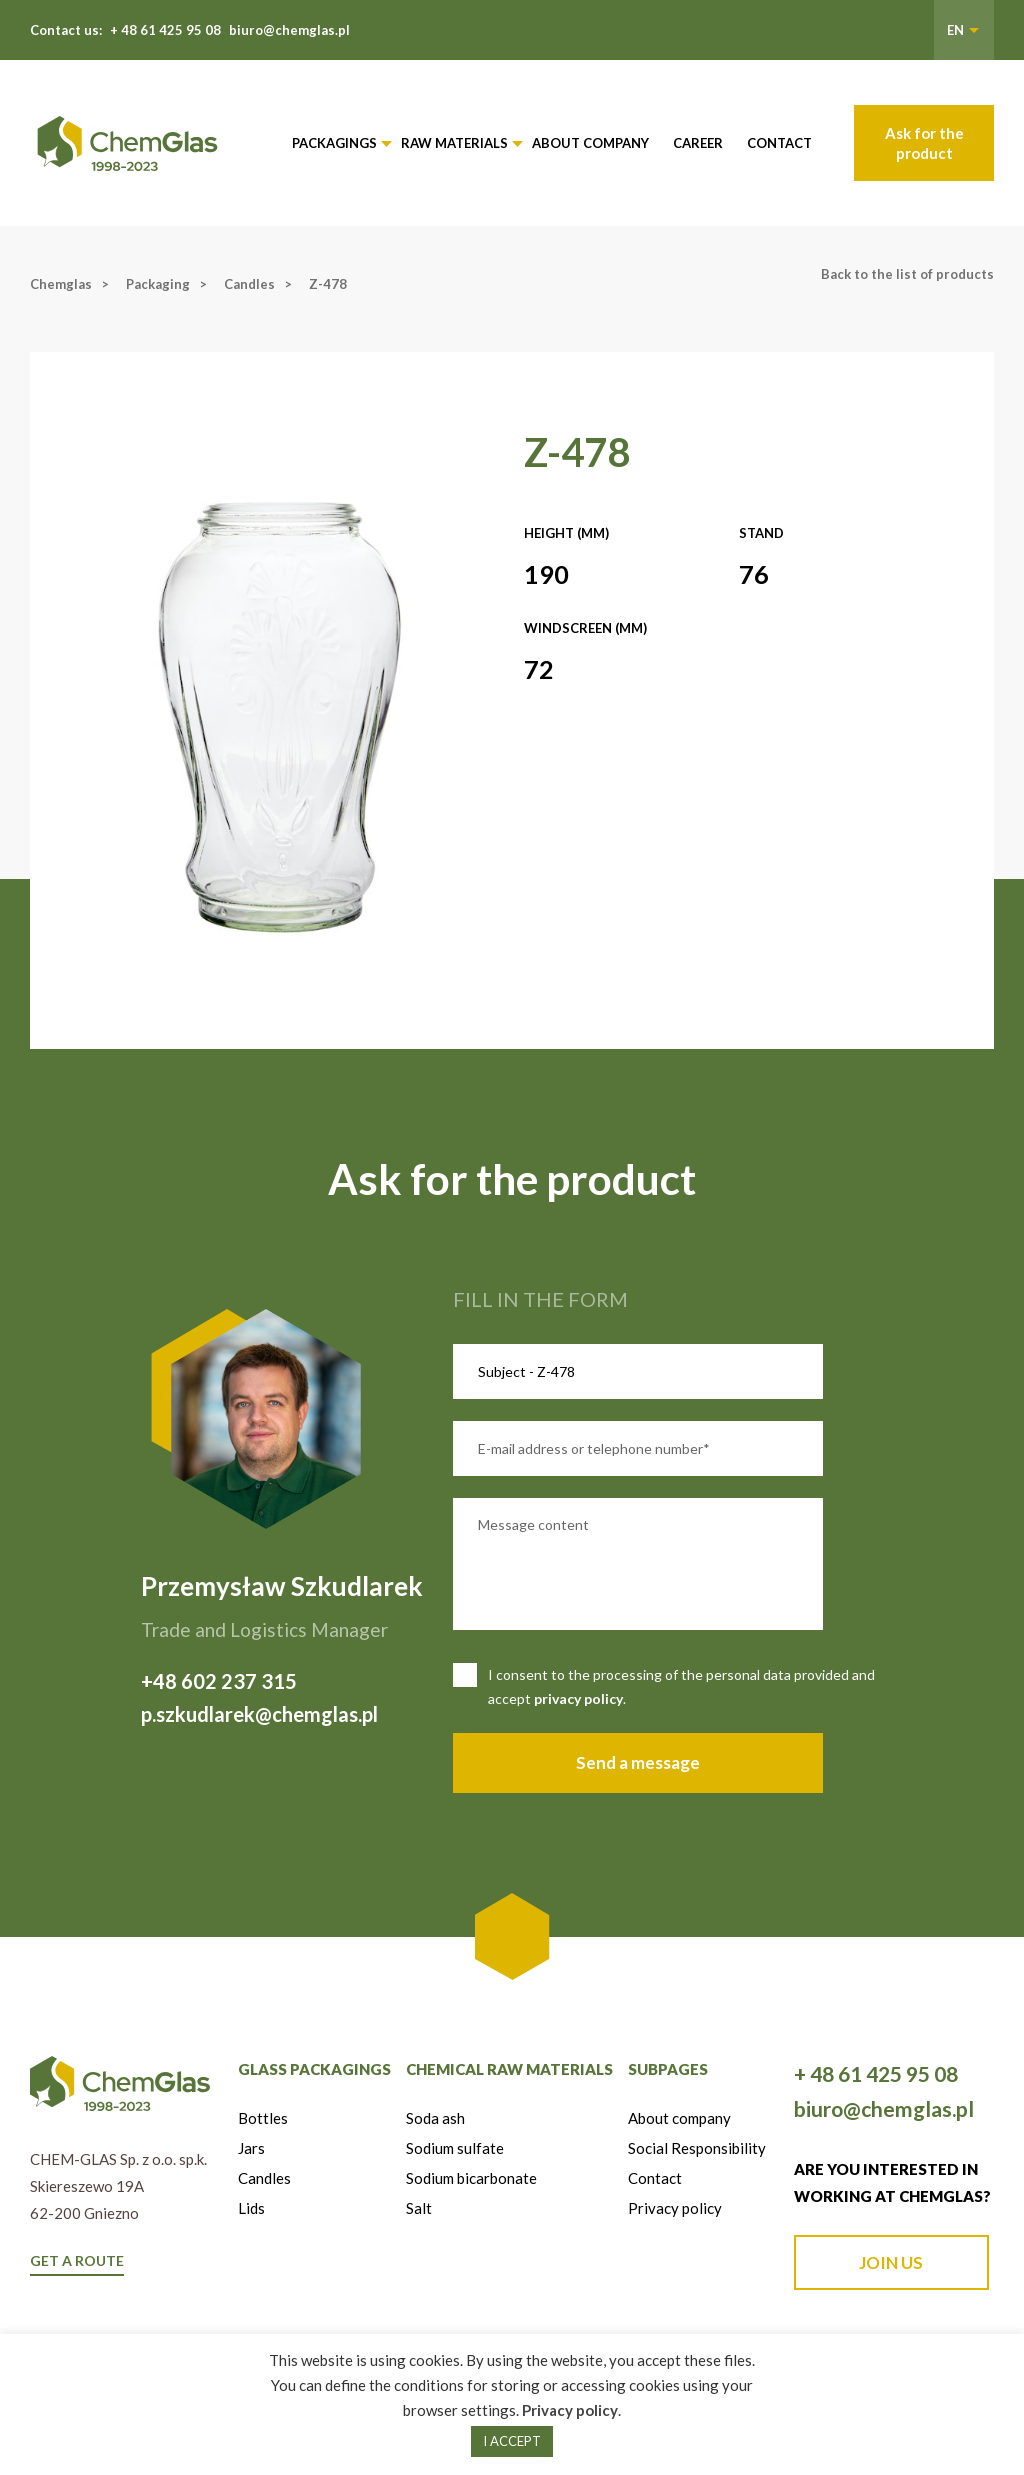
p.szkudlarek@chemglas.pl (259, 1714)
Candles (249, 284)
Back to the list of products (907, 274)
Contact (779, 143)
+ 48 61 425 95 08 (165, 30)
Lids (251, 2208)
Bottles (263, 2118)
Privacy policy (675, 2208)
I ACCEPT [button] (512, 2441)
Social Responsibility (697, 2148)
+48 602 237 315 (219, 1681)
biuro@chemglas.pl (289, 30)
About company (590, 143)
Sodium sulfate (455, 2148)
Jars (251, 2148)
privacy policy (578, 1698)
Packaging (158, 284)
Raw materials (454, 143)
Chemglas (61, 284)
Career (698, 143)
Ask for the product (924, 143)
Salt (419, 2208)
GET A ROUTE (77, 2260)
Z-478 (328, 284)
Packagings (334, 143)
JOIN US (891, 2262)
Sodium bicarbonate (471, 2178)
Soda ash (435, 2118)
